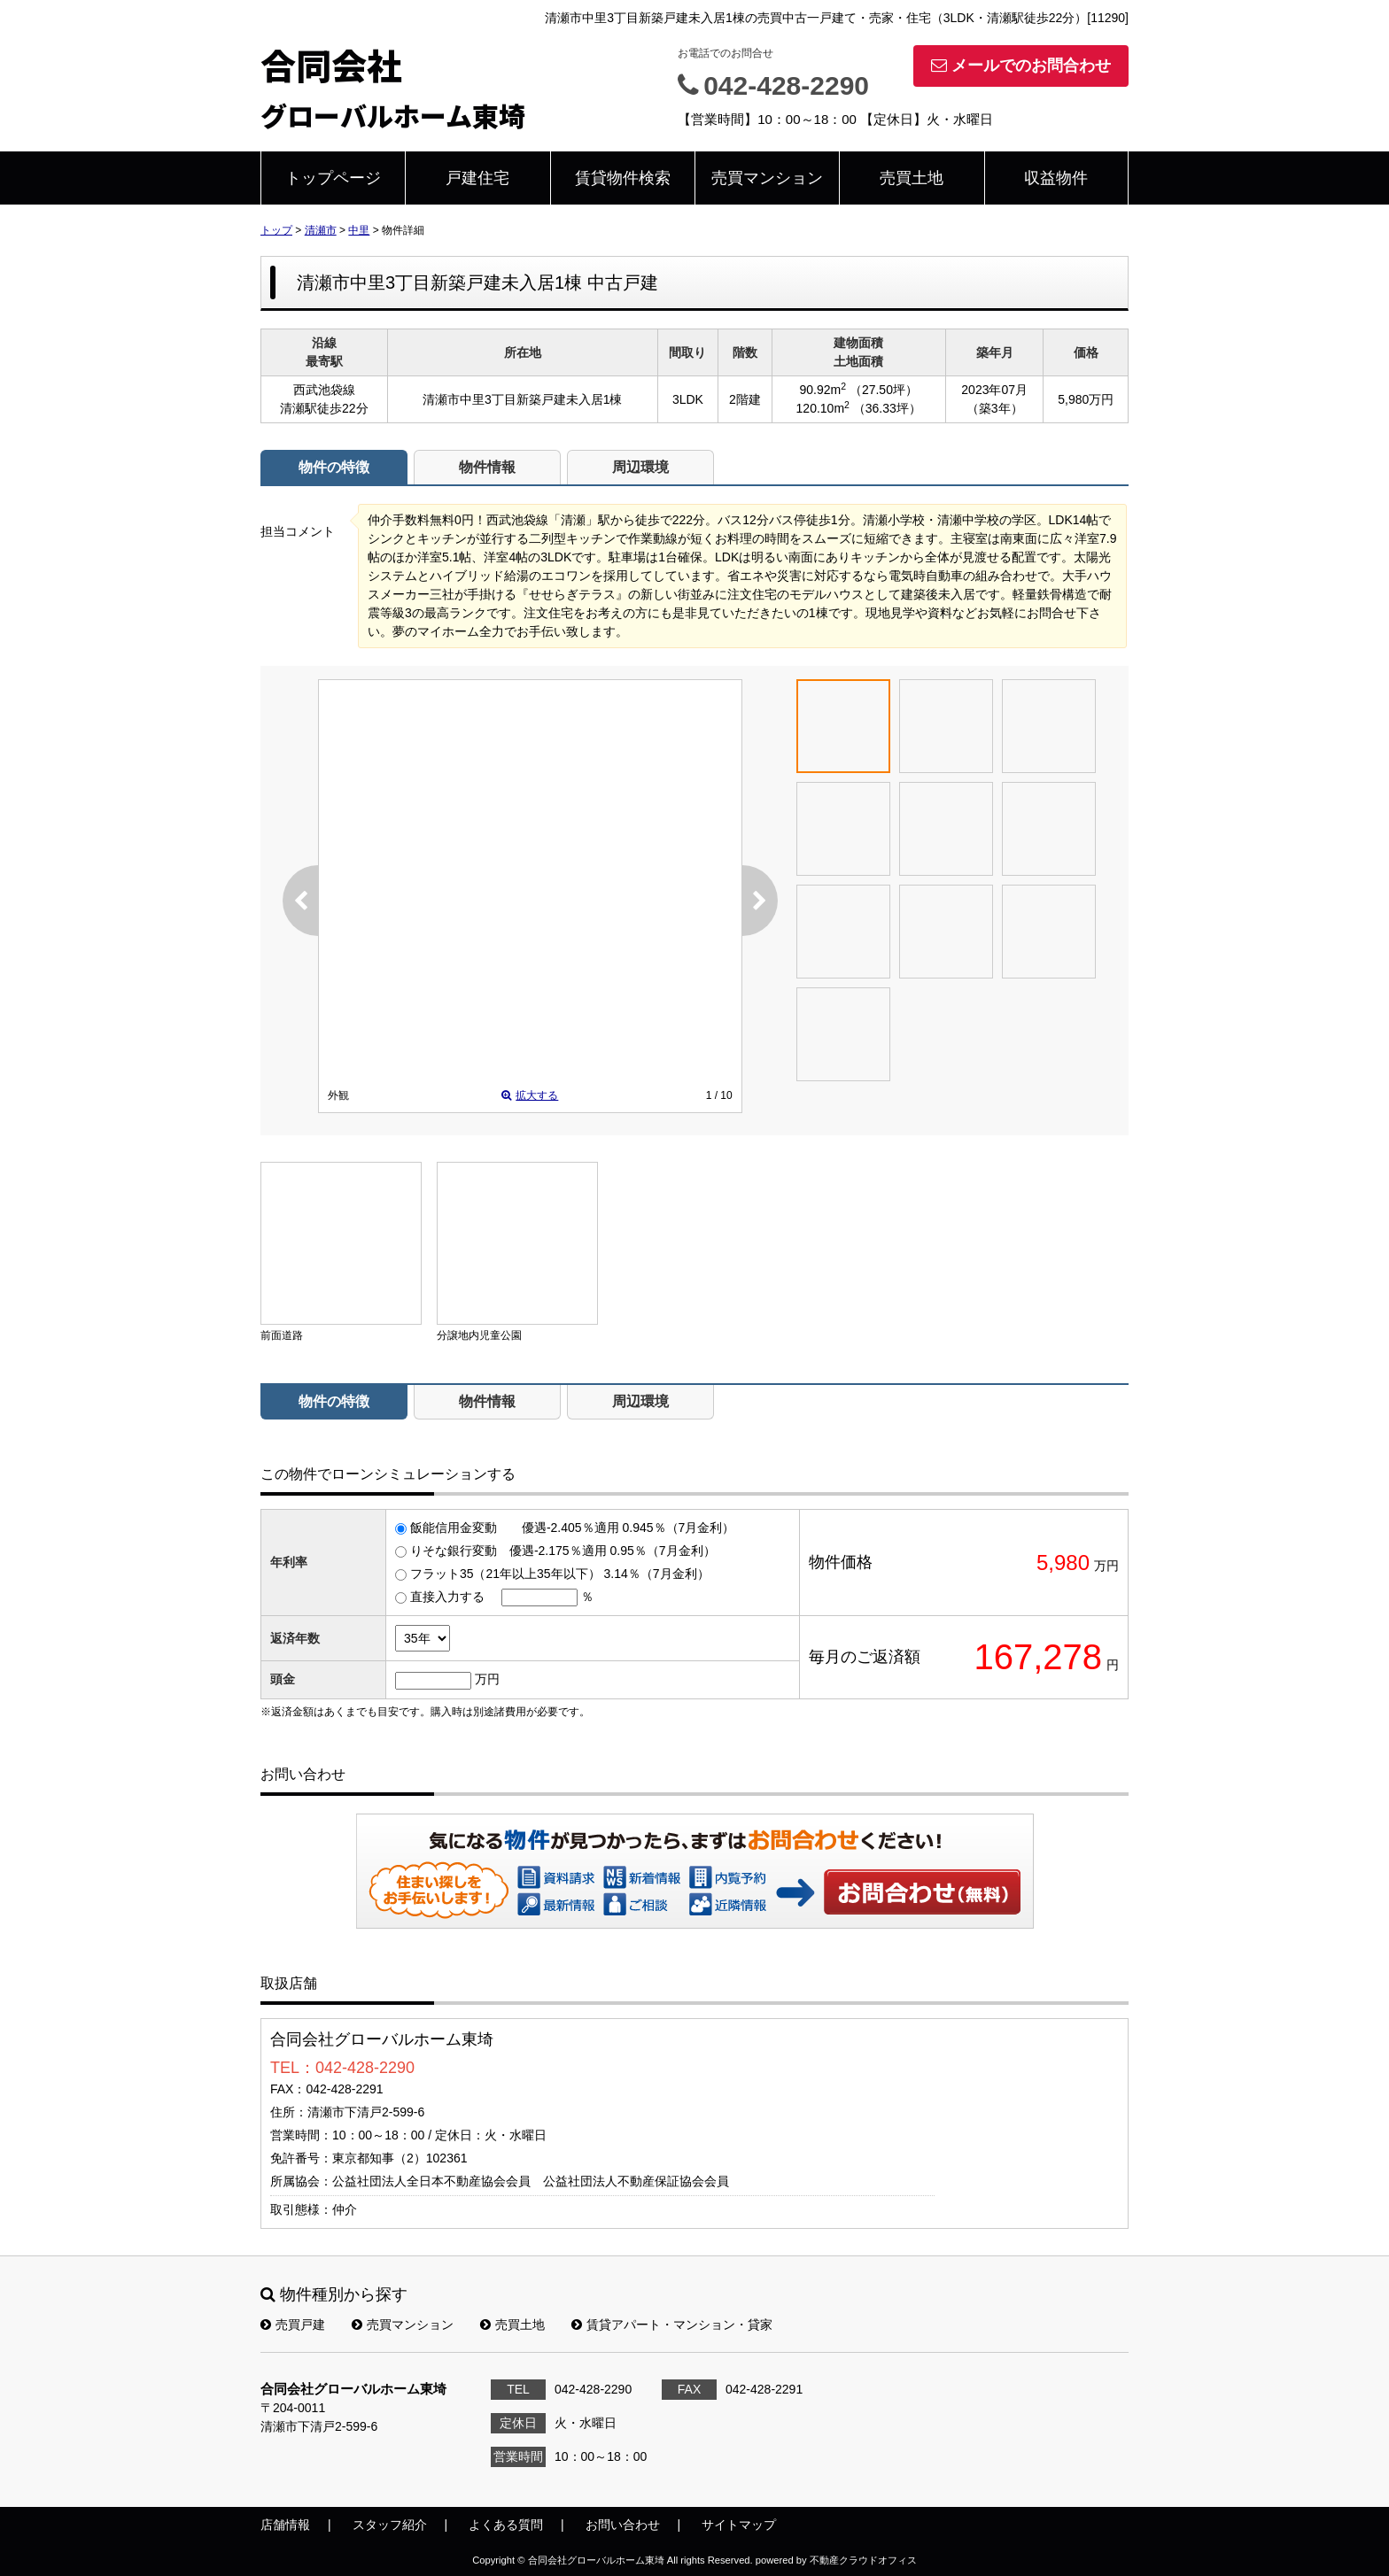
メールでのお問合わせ (1021, 65)
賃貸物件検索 (623, 178)
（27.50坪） (884, 390)
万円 (487, 1679)
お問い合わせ (923, 1891)
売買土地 (911, 178)
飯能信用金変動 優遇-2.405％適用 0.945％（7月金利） (572, 1527)
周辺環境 (640, 467)
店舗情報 (285, 2525)
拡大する (529, 1095)
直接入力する (447, 1597)
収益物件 (1056, 178)
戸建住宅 (477, 178)
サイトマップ (739, 2525)
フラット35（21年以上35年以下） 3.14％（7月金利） (560, 1573)
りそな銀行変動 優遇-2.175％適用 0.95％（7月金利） (563, 1550)
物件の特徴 (334, 467)
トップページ (333, 178)
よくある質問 (506, 2525)
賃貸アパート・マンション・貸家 (671, 2324)
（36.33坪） (887, 408)
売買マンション (767, 178)
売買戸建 (292, 2324)
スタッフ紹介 (390, 2525)
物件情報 (487, 467)
